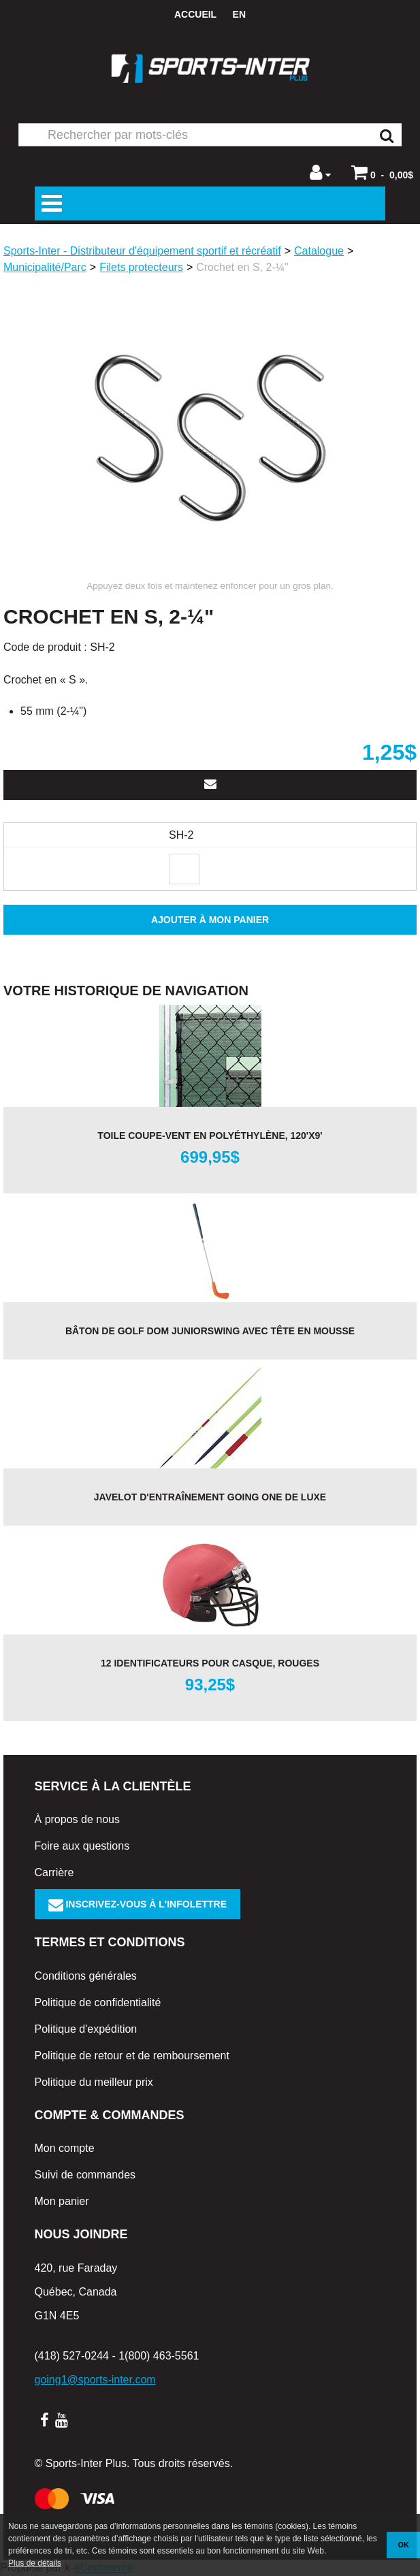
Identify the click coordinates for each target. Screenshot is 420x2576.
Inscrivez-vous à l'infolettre (137, 1904)
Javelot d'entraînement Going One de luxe (210, 1497)
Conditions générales (86, 1976)
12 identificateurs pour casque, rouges (210, 1663)
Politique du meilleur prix (94, 2082)
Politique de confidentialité (98, 2002)
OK (403, 2545)
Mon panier (62, 2201)
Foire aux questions (82, 1846)
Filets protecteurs (141, 267)
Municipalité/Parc (44, 267)
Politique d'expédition (86, 2029)
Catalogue (319, 251)
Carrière (54, 1872)
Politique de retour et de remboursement (132, 2055)
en (239, 14)
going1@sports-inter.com (95, 2379)
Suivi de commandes (85, 2174)
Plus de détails (34, 2563)
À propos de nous (77, 1819)
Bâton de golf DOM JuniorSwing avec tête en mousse (210, 1330)
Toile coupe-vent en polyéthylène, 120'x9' (209, 1135)
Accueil (195, 14)
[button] (382, 172)
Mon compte (65, 2148)
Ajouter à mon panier (210, 919)
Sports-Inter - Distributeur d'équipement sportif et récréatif (142, 251)
